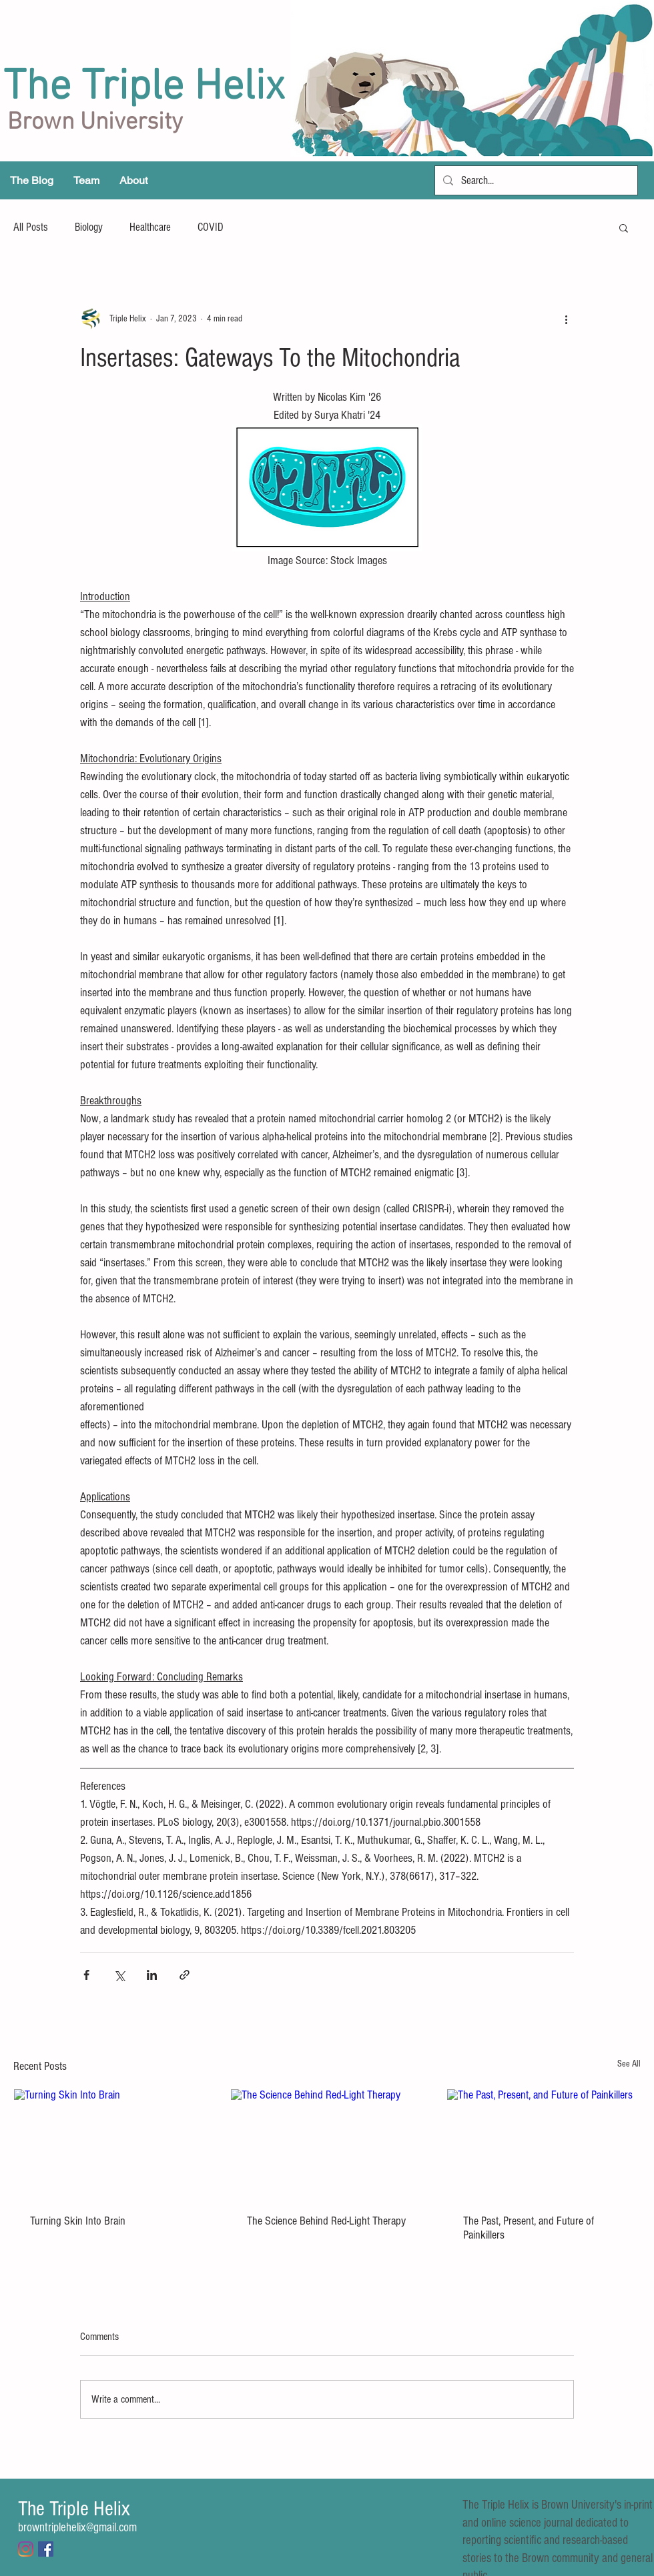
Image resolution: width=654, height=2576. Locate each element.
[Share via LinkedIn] (151, 1975)
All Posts (30, 227)
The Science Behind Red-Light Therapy (326, 2221)
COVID (211, 227)
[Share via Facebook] (86, 1975)
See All (629, 2064)
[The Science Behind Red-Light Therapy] (327, 2143)
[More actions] (566, 319)
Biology (89, 227)
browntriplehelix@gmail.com (77, 2528)
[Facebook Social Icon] (45, 2549)
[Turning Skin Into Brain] (110, 2143)
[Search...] (535, 180)
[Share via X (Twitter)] (119, 1975)
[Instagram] (25, 2549)
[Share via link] (184, 1975)
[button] (623, 227)
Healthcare (150, 227)
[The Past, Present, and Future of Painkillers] (543, 2143)
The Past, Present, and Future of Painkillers (528, 2228)
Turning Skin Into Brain (77, 2221)
